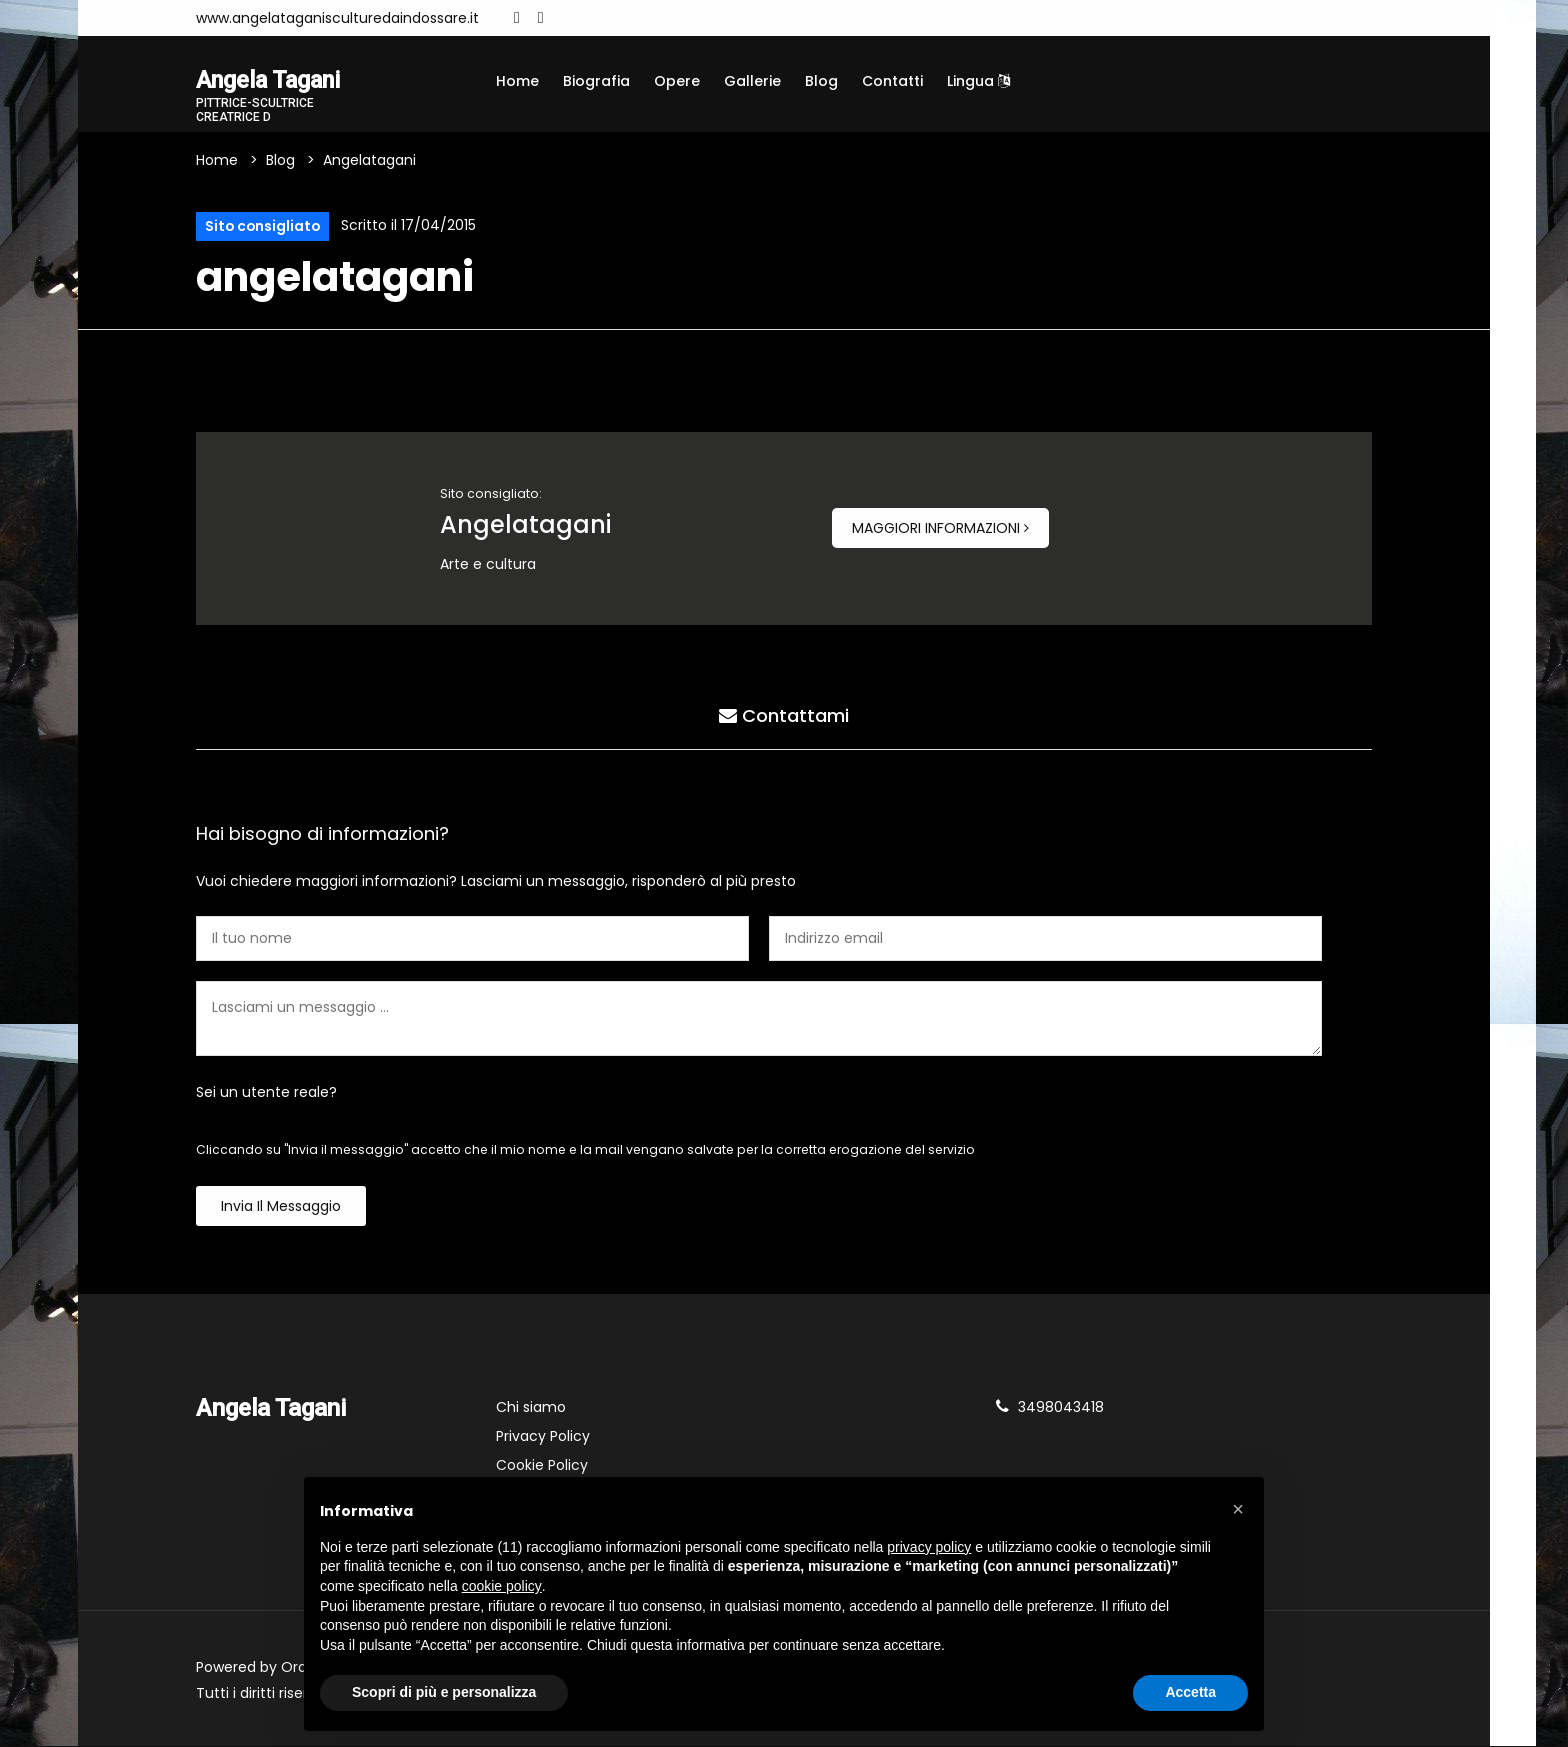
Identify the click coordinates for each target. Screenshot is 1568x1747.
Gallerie (752, 81)
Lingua (978, 81)
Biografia (596, 81)
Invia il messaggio (281, 1207)
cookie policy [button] (502, 1586)
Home (517, 81)
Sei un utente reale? (266, 1093)
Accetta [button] (1190, 1692)
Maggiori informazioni (940, 529)
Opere (677, 81)
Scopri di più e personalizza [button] (444, 1692)
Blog (821, 81)
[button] (1238, 1509)
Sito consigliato (263, 227)
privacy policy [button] (929, 1547)
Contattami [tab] (784, 716)
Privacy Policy (543, 1437)
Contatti (892, 81)
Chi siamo (531, 1408)
